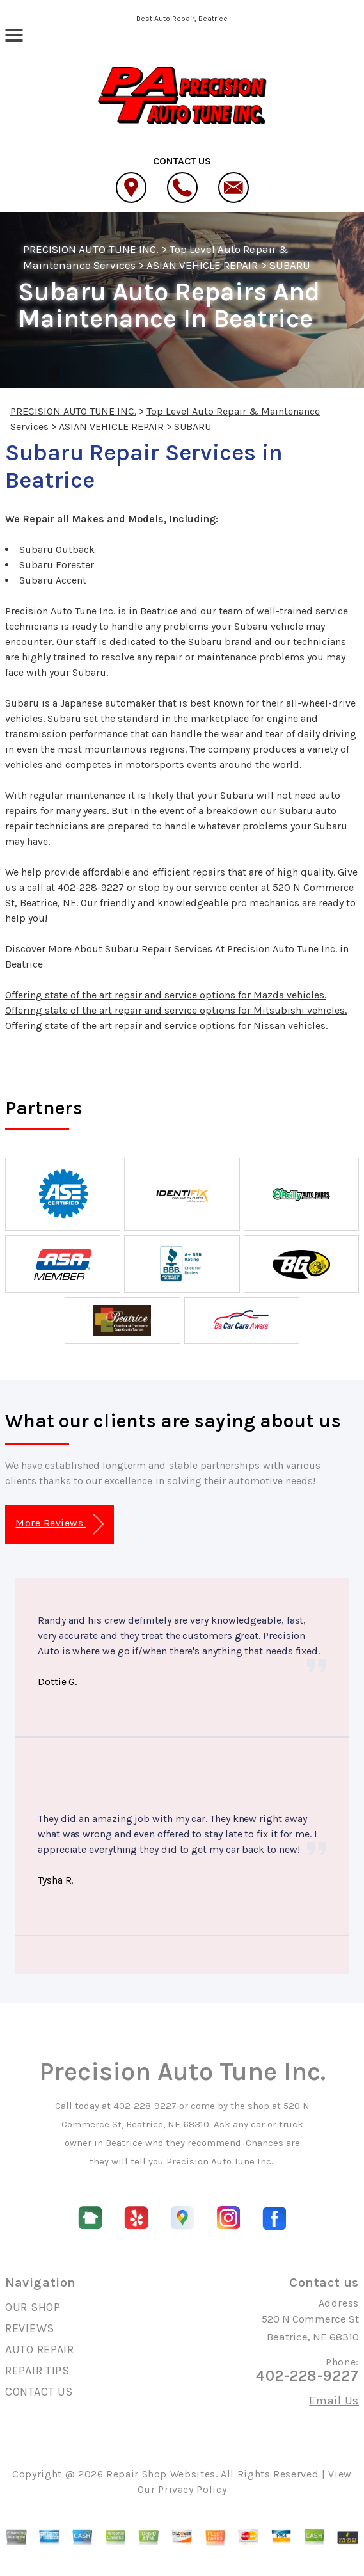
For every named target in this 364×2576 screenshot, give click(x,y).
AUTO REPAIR (39, 2349)
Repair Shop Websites (161, 2474)
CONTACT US (39, 2392)
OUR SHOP (33, 2307)
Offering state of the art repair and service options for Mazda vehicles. (165, 995)
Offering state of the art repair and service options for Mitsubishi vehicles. (176, 1010)
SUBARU (289, 265)
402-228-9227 (91, 887)
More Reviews (59, 1524)
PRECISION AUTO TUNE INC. (91, 249)
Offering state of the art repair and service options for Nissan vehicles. (166, 1026)
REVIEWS (29, 2328)
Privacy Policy (192, 2489)
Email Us (334, 2400)
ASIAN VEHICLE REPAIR (202, 265)
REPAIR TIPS (37, 2371)
